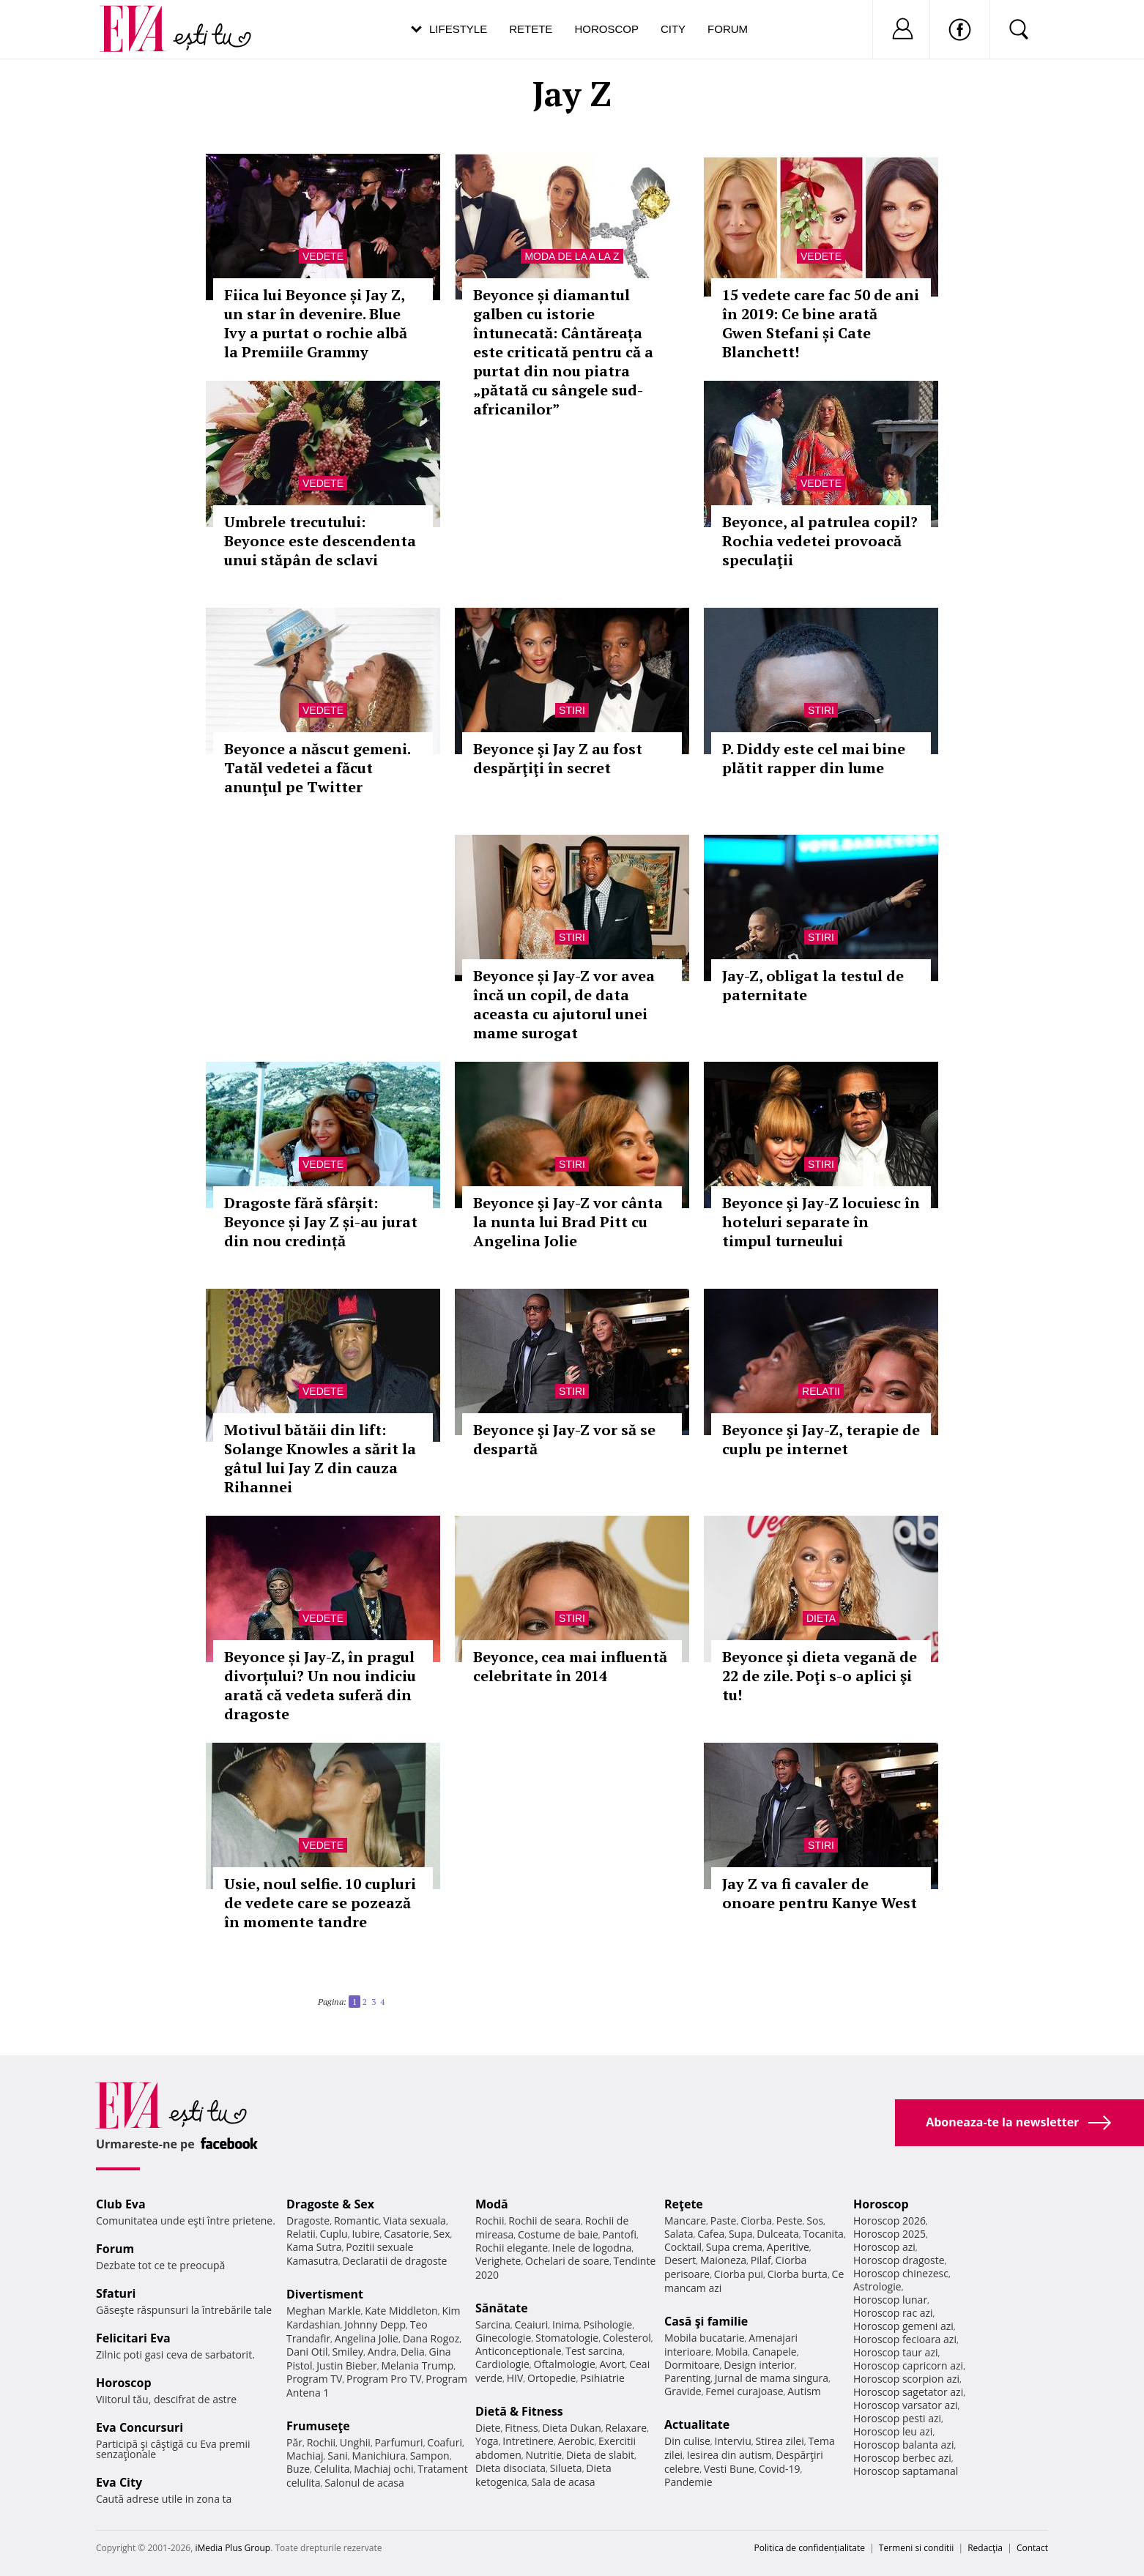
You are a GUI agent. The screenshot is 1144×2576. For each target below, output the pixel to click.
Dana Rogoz (431, 2338)
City (673, 29)
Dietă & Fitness (519, 2411)
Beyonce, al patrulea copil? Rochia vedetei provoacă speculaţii (820, 541)
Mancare (685, 2220)
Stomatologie (566, 2338)
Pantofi (619, 2234)
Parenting (687, 2378)
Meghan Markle (323, 2311)
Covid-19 (780, 2469)
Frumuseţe (318, 2426)
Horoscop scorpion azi (906, 2379)
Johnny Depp (375, 2324)
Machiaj (305, 2456)
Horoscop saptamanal (905, 2471)
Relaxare (626, 2428)
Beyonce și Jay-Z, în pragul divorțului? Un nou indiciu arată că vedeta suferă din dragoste (320, 1685)
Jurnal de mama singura (771, 2378)
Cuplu (334, 2234)
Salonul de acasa (364, 2483)
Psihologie (608, 2324)
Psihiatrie (602, 2378)
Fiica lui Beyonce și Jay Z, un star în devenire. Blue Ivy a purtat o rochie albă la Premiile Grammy (315, 323)
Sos (814, 2220)
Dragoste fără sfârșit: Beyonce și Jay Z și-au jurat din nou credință (320, 1222)
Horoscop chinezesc (900, 2273)
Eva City (119, 2482)
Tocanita (823, 2234)
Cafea (710, 2234)
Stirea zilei (779, 2441)
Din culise (687, 2441)
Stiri (572, 710)
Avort (612, 2364)
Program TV (314, 2379)
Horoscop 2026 (889, 2220)
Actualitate (696, 2424)
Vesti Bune (729, 2469)
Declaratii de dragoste (395, 2261)
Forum (727, 29)
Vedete (322, 256)
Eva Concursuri (139, 2427)
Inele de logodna (591, 2248)
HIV (515, 2378)
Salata (679, 2234)
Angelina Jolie (366, 2338)
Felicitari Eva (133, 2338)
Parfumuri (399, 2442)
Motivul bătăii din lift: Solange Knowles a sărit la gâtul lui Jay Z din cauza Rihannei (320, 1458)
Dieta (821, 1618)
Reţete (683, 2204)
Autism (804, 2391)
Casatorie (406, 2234)
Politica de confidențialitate (809, 2548)
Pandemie (688, 2482)
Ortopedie (551, 2378)
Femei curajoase (744, 2391)
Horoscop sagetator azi (908, 2392)
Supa (741, 2234)
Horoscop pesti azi (897, 2418)
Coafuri (444, 2442)
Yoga (487, 2441)
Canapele (774, 2352)
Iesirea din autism (729, 2455)
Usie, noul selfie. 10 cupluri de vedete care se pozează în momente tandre (320, 1903)
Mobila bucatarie (704, 2338)
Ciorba (756, 2220)
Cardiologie (502, 2364)
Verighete (498, 2261)
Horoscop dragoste (899, 2260)
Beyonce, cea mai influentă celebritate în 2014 (570, 1666)
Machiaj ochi (383, 2469)
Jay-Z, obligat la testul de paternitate (813, 985)
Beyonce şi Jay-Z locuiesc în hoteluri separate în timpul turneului (821, 1222)
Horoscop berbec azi (902, 2458)
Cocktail (683, 2247)
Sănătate (501, 2308)
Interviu (733, 2441)
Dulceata (777, 2234)
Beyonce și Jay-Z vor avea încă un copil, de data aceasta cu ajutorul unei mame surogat (564, 1004)
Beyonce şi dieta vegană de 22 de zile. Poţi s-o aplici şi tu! (819, 1676)
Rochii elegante (511, 2248)
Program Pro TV (384, 2379)
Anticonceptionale (518, 2351)
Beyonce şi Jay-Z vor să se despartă (564, 1439)
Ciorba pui (738, 2274)
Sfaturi (115, 2293)
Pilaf (761, 2260)
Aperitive (788, 2247)
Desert (680, 2260)
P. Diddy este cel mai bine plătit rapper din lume (813, 758)
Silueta (566, 2468)
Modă (491, 2204)
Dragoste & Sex (330, 2204)
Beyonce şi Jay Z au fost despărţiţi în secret (557, 758)
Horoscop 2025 (889, 2234)
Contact (1032, 2548)
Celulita (332, 2469)
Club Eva (121, 2204)
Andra (382, 2352)
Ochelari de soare (567, 2261)
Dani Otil (307, 2352)
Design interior (759, 2365)
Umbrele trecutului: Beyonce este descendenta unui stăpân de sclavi (320, 541)
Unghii (355, 2442)
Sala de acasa (563, 2482)
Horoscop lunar (890, 2300)
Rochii (321, 2442)
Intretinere (528, 2441)
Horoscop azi (884, 2247)
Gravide (683, 2391)
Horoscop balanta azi (903, 2445)
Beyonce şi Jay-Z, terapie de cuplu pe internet (821, 1439)
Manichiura (379, 2456)
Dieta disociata (510, 2468)
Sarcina (492, 2324)
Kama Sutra (313, 2247)
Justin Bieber (346, 2365)
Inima (565, 2324)
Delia (413, 2352)
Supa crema (734, 2247)
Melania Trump (417, 2365)
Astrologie (877, 2286)
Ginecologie (503, 2338)
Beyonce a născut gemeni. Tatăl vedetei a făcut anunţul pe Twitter (317, 768)
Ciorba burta (798, 2274)
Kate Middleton (401, 2311)
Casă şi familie (706, 2321)
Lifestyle (458, 29)
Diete (487, 2428)
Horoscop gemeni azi (903, 2326)
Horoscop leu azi (892, 2431)
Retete (530, 29)
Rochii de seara (544, 2220)
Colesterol (627, 2338)
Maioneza (723, 2260)
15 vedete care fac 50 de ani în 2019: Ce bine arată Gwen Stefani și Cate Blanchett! (820, 323)
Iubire (365, 2234)
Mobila (732, 2352)
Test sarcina (594, 2351)
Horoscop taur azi (895, 2352)
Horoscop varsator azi (905, 2405)
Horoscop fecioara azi (905, 2339)
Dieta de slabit (600, 2455)
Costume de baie (558, 2234)
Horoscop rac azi (893, 2313)
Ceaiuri (532, 2324)
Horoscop (606, 29)
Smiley (347, 2352)
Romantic (356, 2220)
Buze (298, 2469)
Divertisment (324, 2294)
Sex (442, 2234)
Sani (337, 2456)
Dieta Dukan (571, 2428)
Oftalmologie (564, 2364)
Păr (294, 2442)
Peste (789, 2220)
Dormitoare (692, 2365)
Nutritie (543, 2455)
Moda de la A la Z (571, 256)
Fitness (521, 2428)
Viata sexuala (414, 2220)
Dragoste (308, 2220)
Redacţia (985, 2548)
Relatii (821, 1391)
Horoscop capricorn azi (908, 2365)
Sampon (430, 2456)
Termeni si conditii (916, 2548)
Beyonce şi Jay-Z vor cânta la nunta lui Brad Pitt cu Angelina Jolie (568, 1222)
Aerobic (576, 2441)
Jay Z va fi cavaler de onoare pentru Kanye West (819, 1893)
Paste (723, 2220)
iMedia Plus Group (232, 2548)
